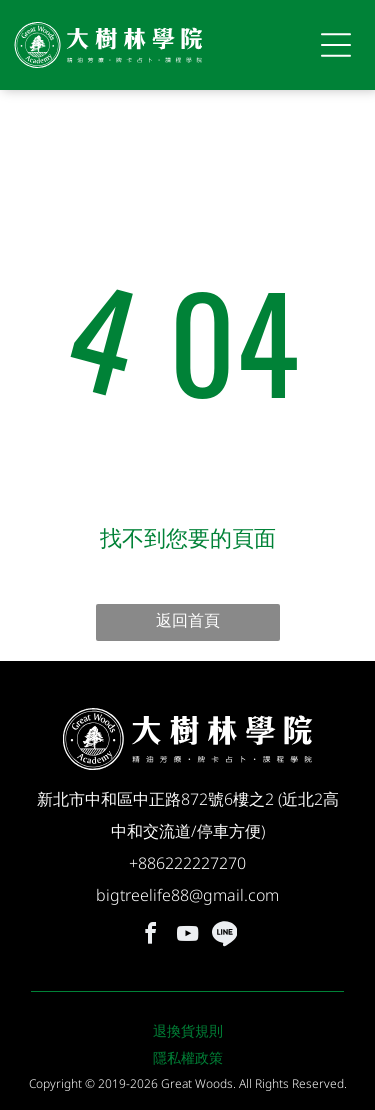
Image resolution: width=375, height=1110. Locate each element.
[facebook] (151, 936)
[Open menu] (336, 45)
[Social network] (225, 936)
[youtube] (188, 936)
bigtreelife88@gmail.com (187, 895)
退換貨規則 (188, 1030)
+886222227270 (187, 863)
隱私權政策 (188, 1057)
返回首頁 (188, 620)
